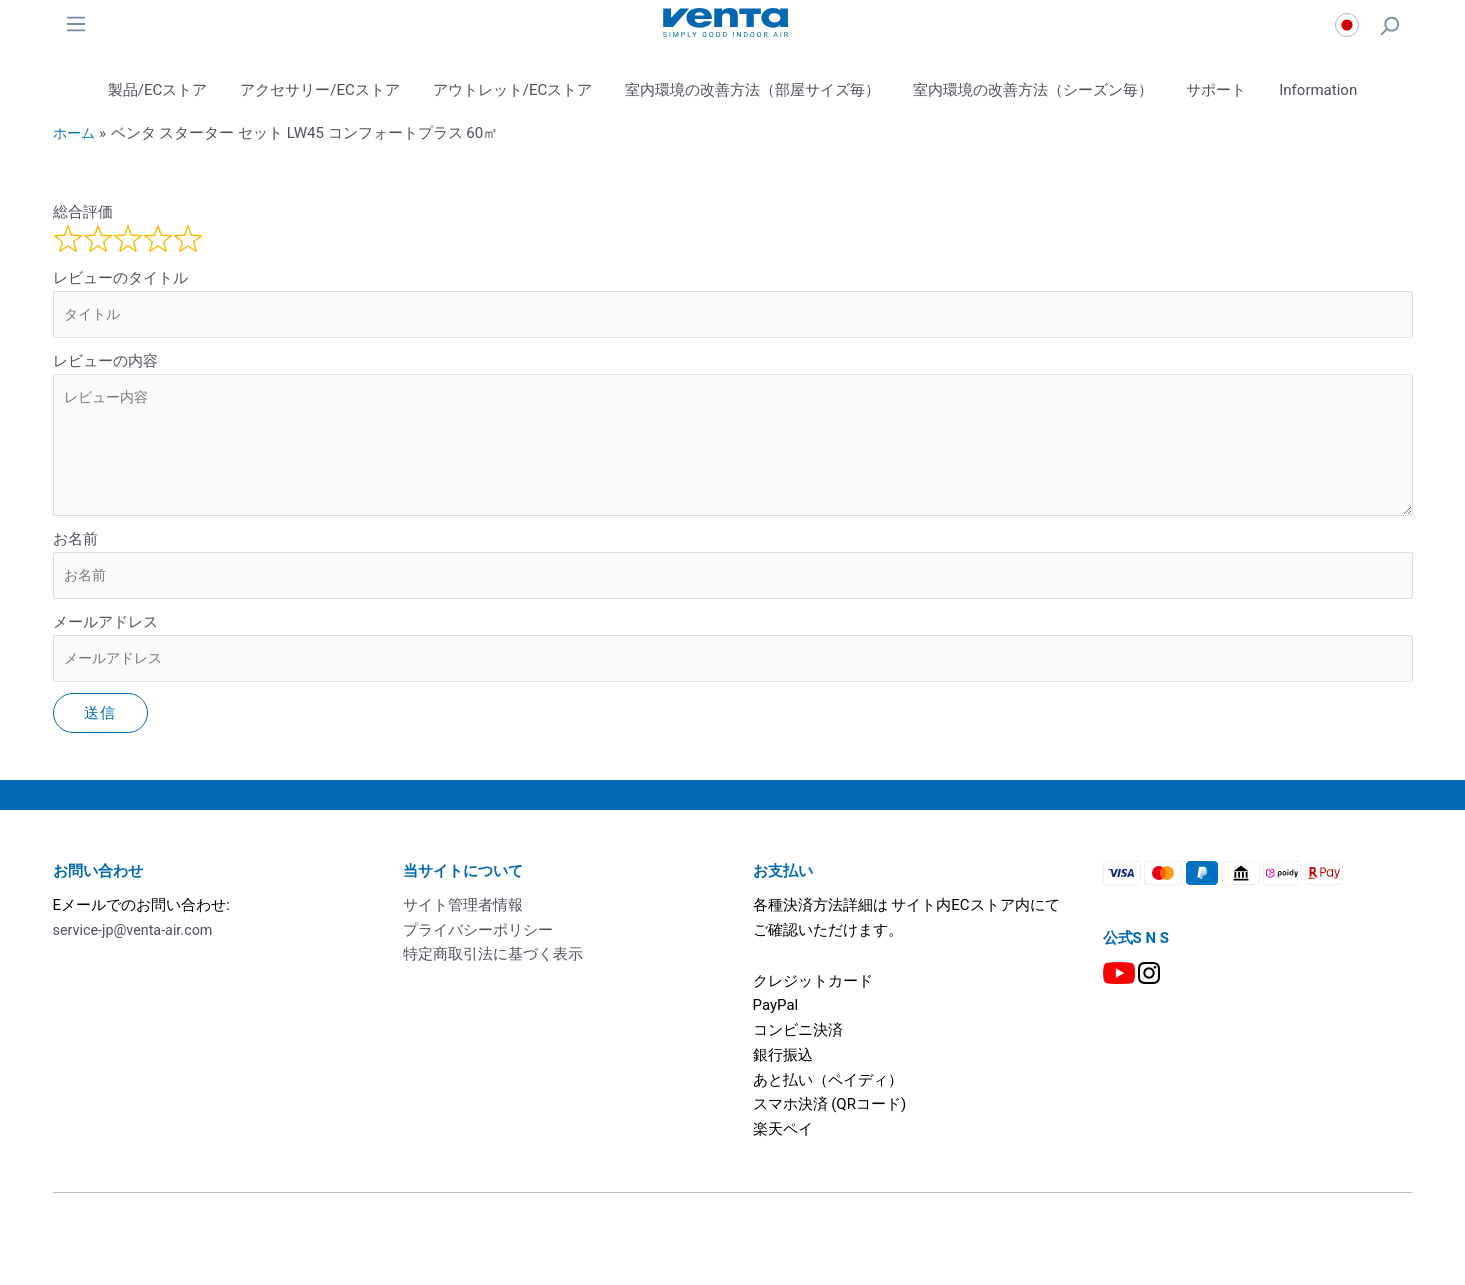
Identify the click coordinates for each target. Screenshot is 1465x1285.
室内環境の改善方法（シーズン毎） (1033, 90)
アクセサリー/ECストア (319, 90)
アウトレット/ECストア (512, 90)
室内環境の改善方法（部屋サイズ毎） (752, 90)
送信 (100, 726)
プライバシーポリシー (478, 942)
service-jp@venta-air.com (136, 942)
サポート (1216, 90)
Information (1318, 90)
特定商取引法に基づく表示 (493, 967)
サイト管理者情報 (463, 918)
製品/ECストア (157, 90)
